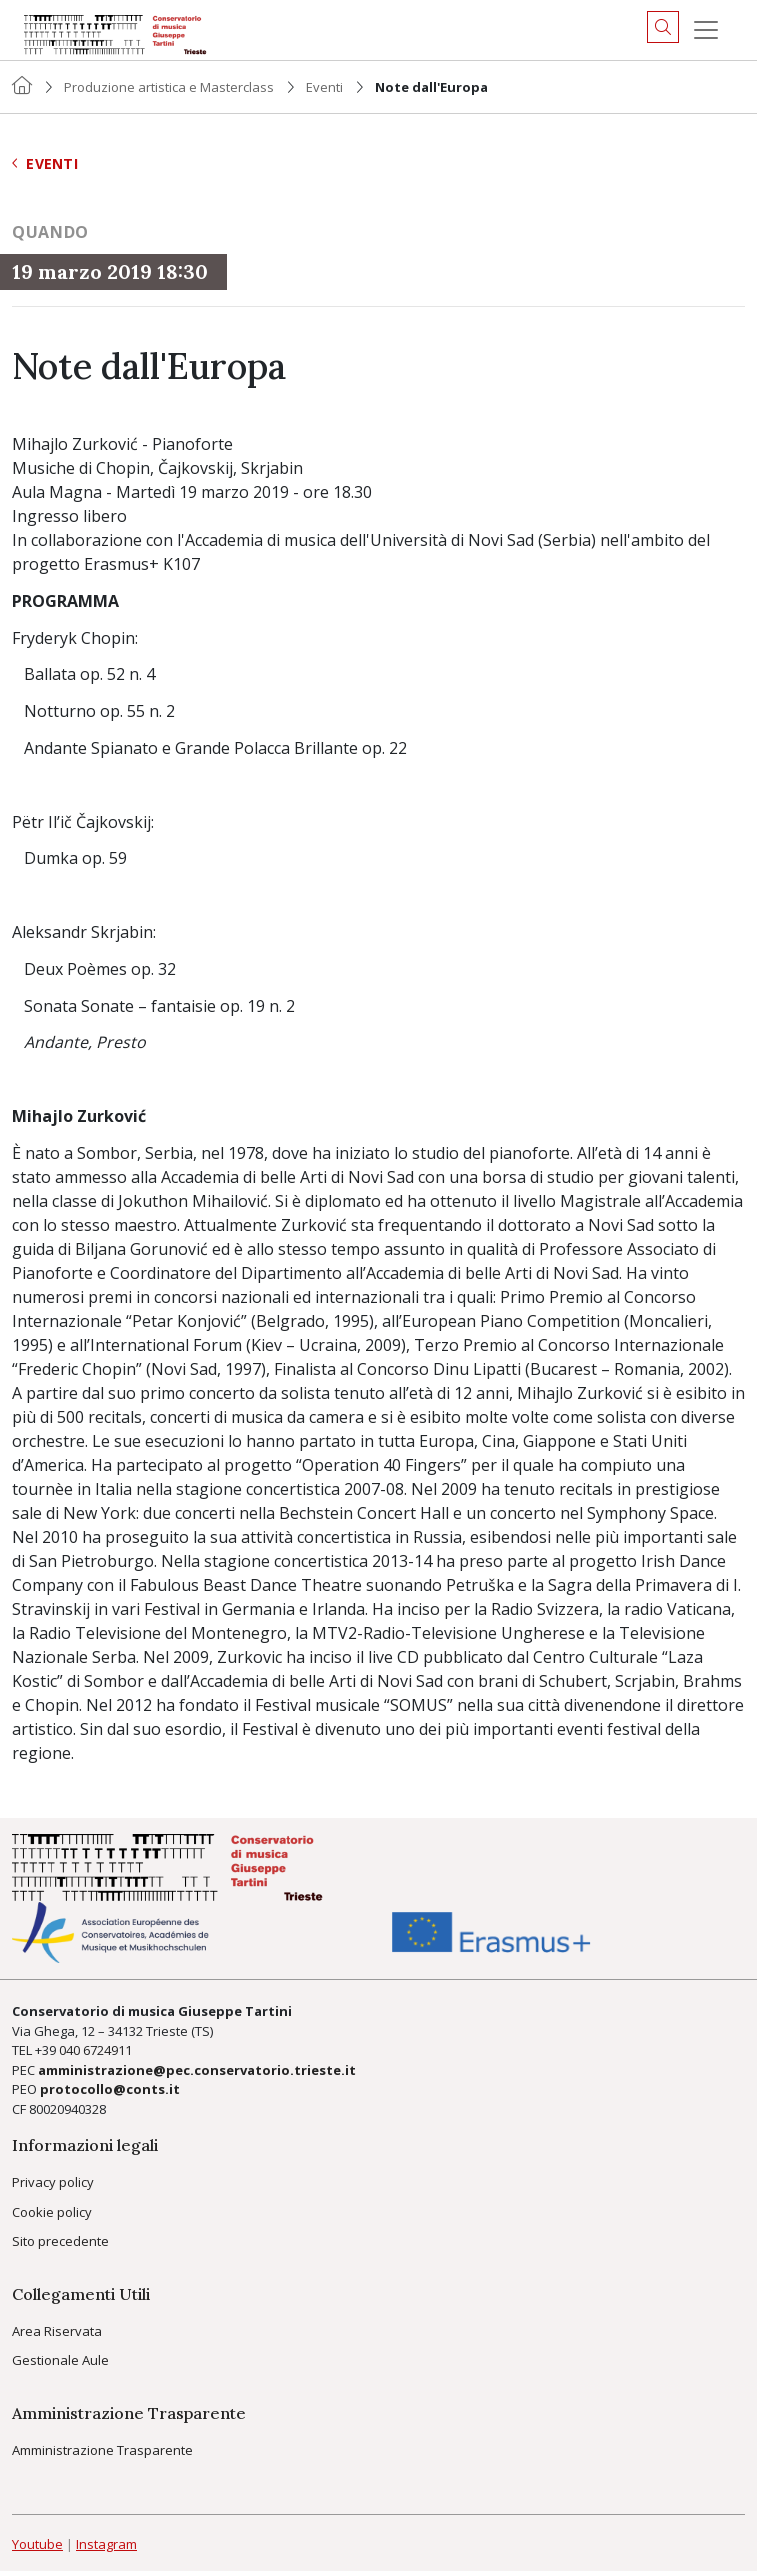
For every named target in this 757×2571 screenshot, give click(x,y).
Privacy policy (53, 2182)
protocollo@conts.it (110, 2089)
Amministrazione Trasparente (102, 2450)
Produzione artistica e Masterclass (169, 87)
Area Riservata (57, 2331)
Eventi (324, 87)
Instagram (106, 2544)
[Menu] (706, 30)
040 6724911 (95, 2050)
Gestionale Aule (60, 2360)
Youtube (37, 2544)
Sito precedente (60, 2241)
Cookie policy (52, 2212)
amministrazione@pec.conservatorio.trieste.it (197, 2070)
